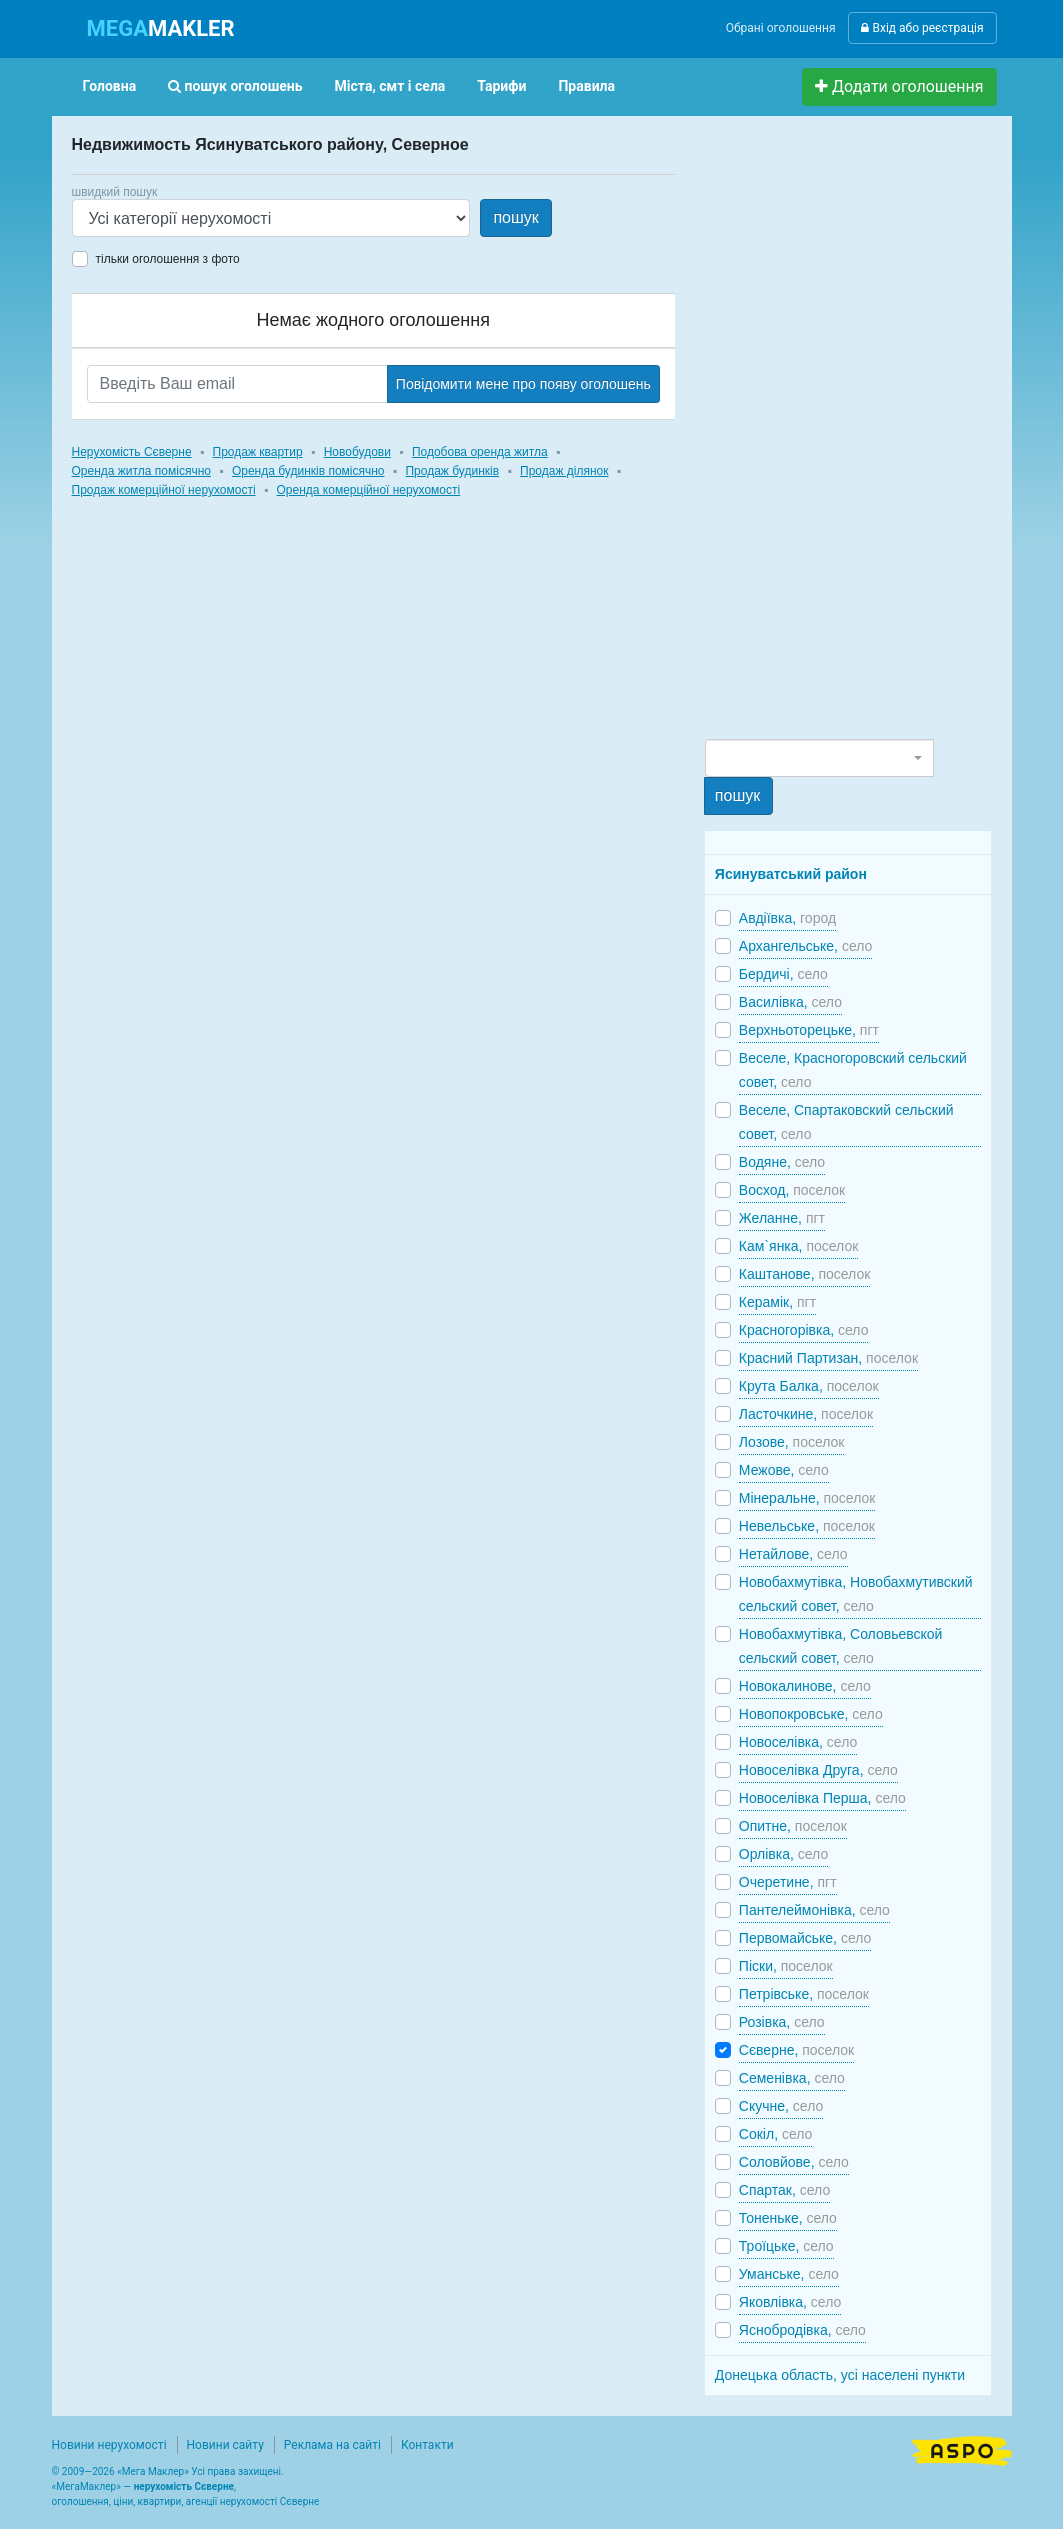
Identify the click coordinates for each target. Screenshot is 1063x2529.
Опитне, (793, 1826)
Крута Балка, (809, 1386)
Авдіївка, (787, 918)
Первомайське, (805, 1938)
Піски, (786, 1966)
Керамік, (777, 1302)
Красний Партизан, (828, 1358)
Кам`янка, (798, 1246)
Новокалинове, (805, 1686)
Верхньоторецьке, (809, 1030)
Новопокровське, (811, 1714)
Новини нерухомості (109, 2445)
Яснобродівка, (802, 2330)
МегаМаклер (86, 2486)
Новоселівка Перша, (822, 1798)
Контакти (427, 2445)
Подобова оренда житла (480, 452)
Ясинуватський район (791, 874)
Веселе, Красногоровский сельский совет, (853, 1070)
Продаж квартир (258, 452)
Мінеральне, (807, 1498)
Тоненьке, (788, 2218)
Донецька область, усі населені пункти (840, 2375)
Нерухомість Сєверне (132, 452)
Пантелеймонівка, (814, 1910)
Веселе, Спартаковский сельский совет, (846, 1122)
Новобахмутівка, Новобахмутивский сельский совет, (856, 1594)
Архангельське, (806, 946)
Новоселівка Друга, (818, 1770)
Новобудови (357, 452)
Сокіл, (776, 2134)
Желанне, (782, 1218)
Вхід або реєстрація (922, 28)
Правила (586, 86)
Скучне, (781, 2106)
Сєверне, (796, 2050)
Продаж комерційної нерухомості (164, 490)
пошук (515, 217)
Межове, (784, 1470)
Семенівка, (792, 2078)
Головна (110, 86)
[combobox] (819, 758)
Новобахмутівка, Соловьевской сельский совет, (841, 1646)
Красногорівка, (804, 1330)
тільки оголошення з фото (168, 259)
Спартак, (784, 2190)
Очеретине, (788, 1882)
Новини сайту (225, 2445)
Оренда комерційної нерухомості (369, 490)
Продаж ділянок (564, 471)
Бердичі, (783, 974)
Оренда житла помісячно (141, 471)
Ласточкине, (806, 1414)
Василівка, (790, 1002)
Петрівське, (804, 1994)
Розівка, (782, 2022)
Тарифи (501, 86)
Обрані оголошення (781, 28)
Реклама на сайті (332, 2445)
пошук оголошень (235, 86)
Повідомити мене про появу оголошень (523, 384)
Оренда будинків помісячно (308, 471)
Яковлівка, (790, 2302)
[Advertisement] (855, 436)
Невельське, (807, 1526)
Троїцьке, (786, 2246)
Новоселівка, (798, 1742)
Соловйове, (794, 2162)
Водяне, (782, 1162)
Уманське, (789, 2274)
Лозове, (792, 1442)
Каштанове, (805, 1274)
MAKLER (161, 28)
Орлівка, (783, 1854)
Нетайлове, (793, 1554)
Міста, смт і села (390, 86)
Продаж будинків (452, 471)
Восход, (792, 1190)
